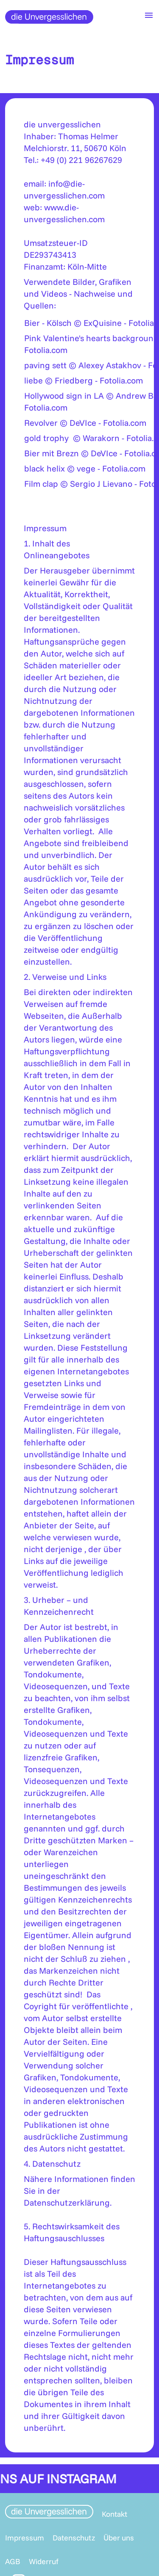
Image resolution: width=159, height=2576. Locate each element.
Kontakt (114, 2514)
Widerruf (44, 2561)
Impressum (24, 2538)
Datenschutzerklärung (67, 2202)
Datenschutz (74, 2538)
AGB (12, 2561)
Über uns (118, 2538)
